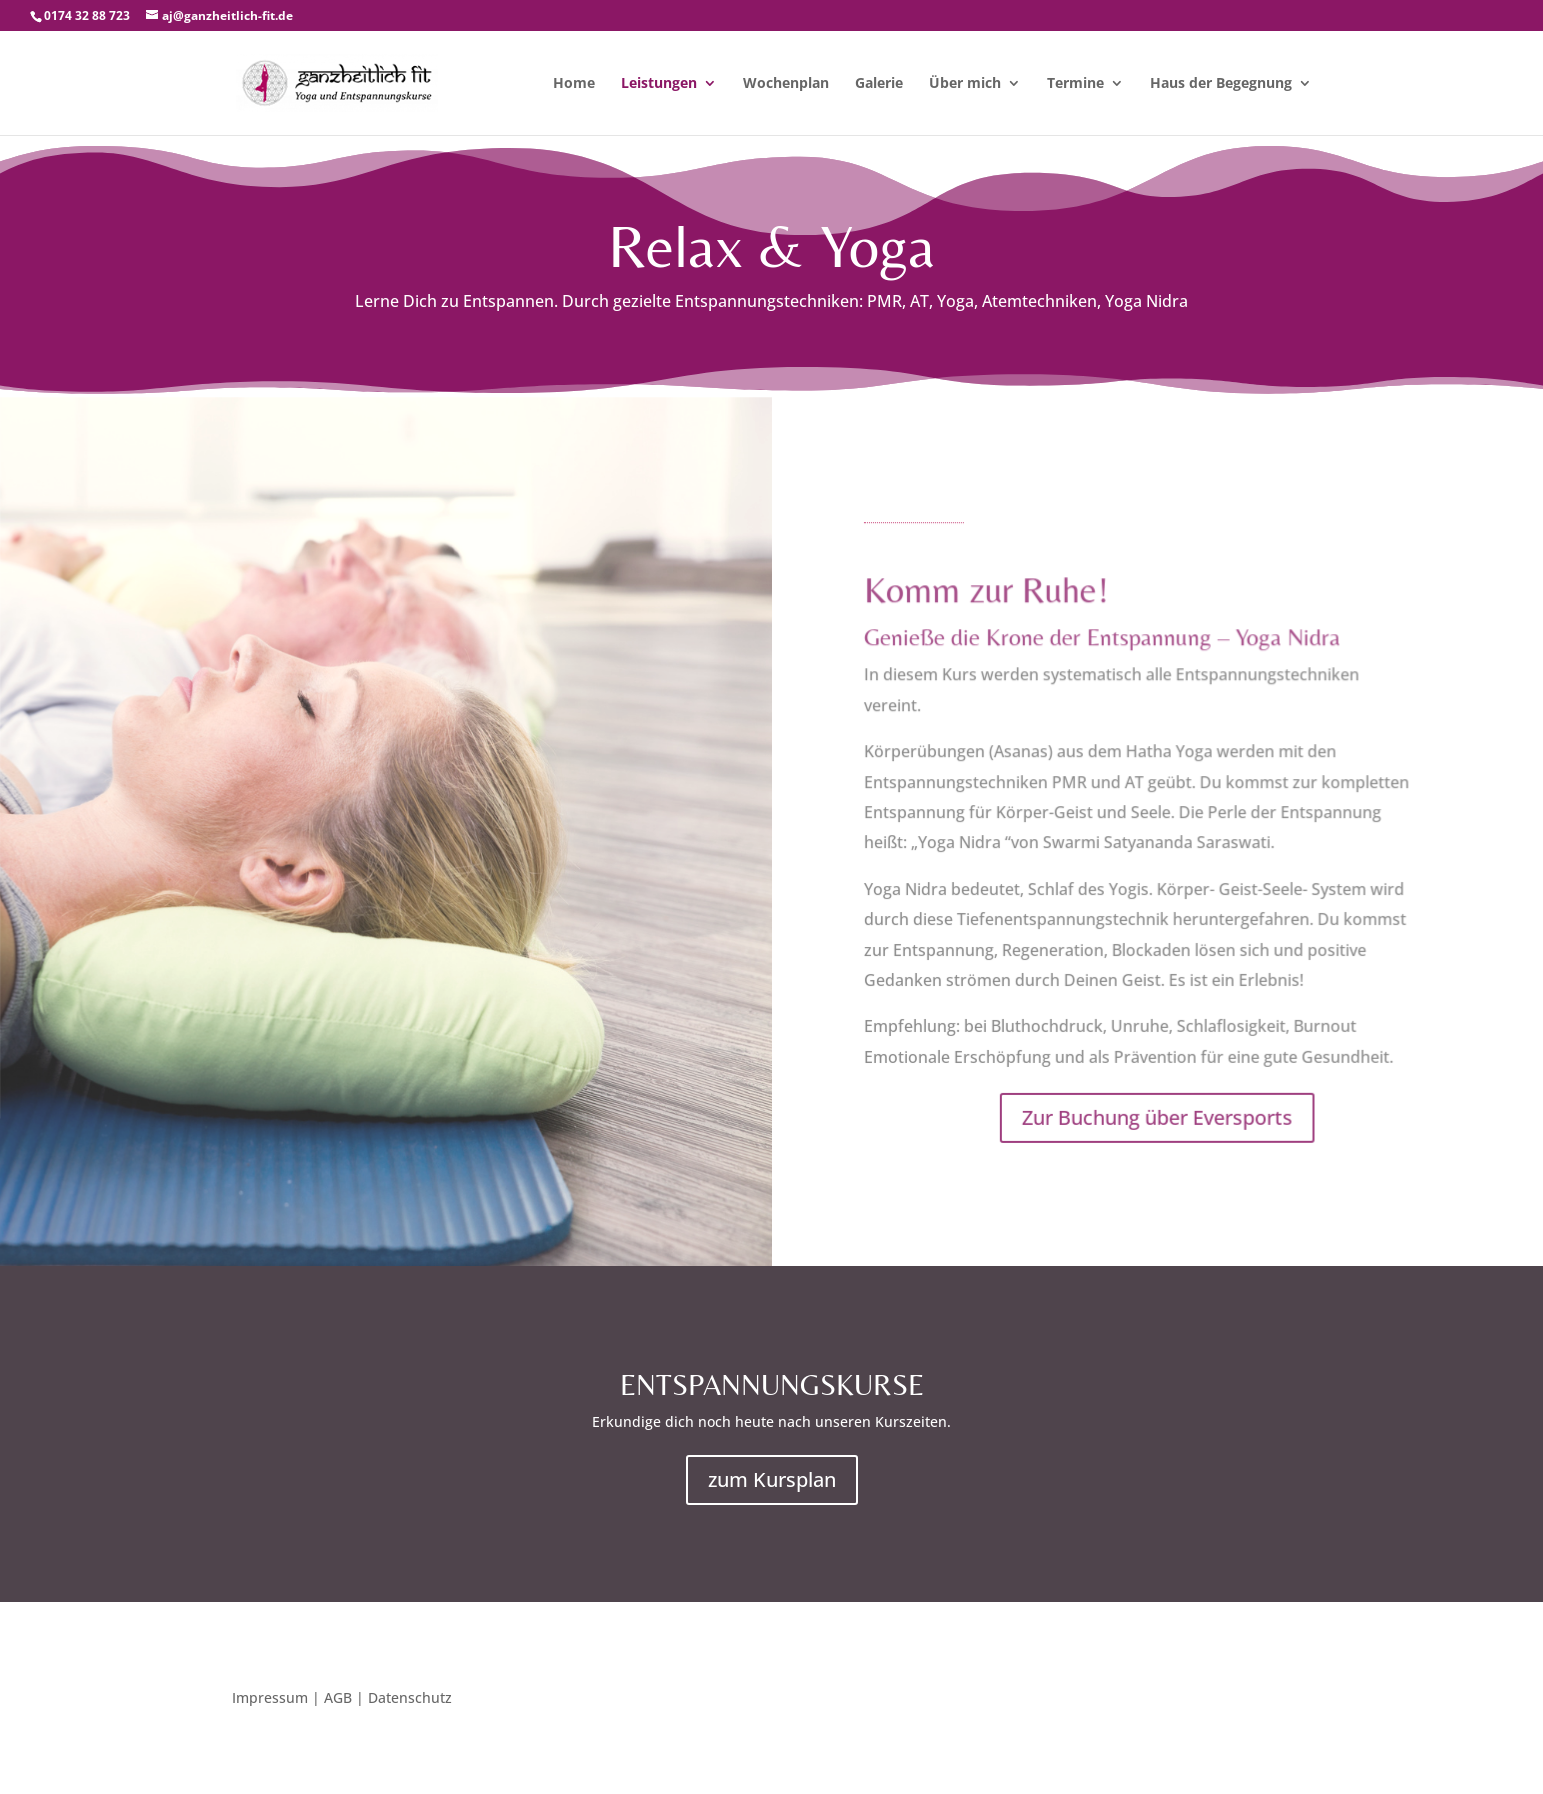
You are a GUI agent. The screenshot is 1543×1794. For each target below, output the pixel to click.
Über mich (965, 84)
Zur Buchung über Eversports (1154, 1117)
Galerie (879, 84)
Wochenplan (786, 84)
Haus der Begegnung (1221, 84)
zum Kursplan (772, 1479)
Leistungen (659, 84)
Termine (1075, 84)
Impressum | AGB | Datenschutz (342, 1699)
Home (574, 84)
